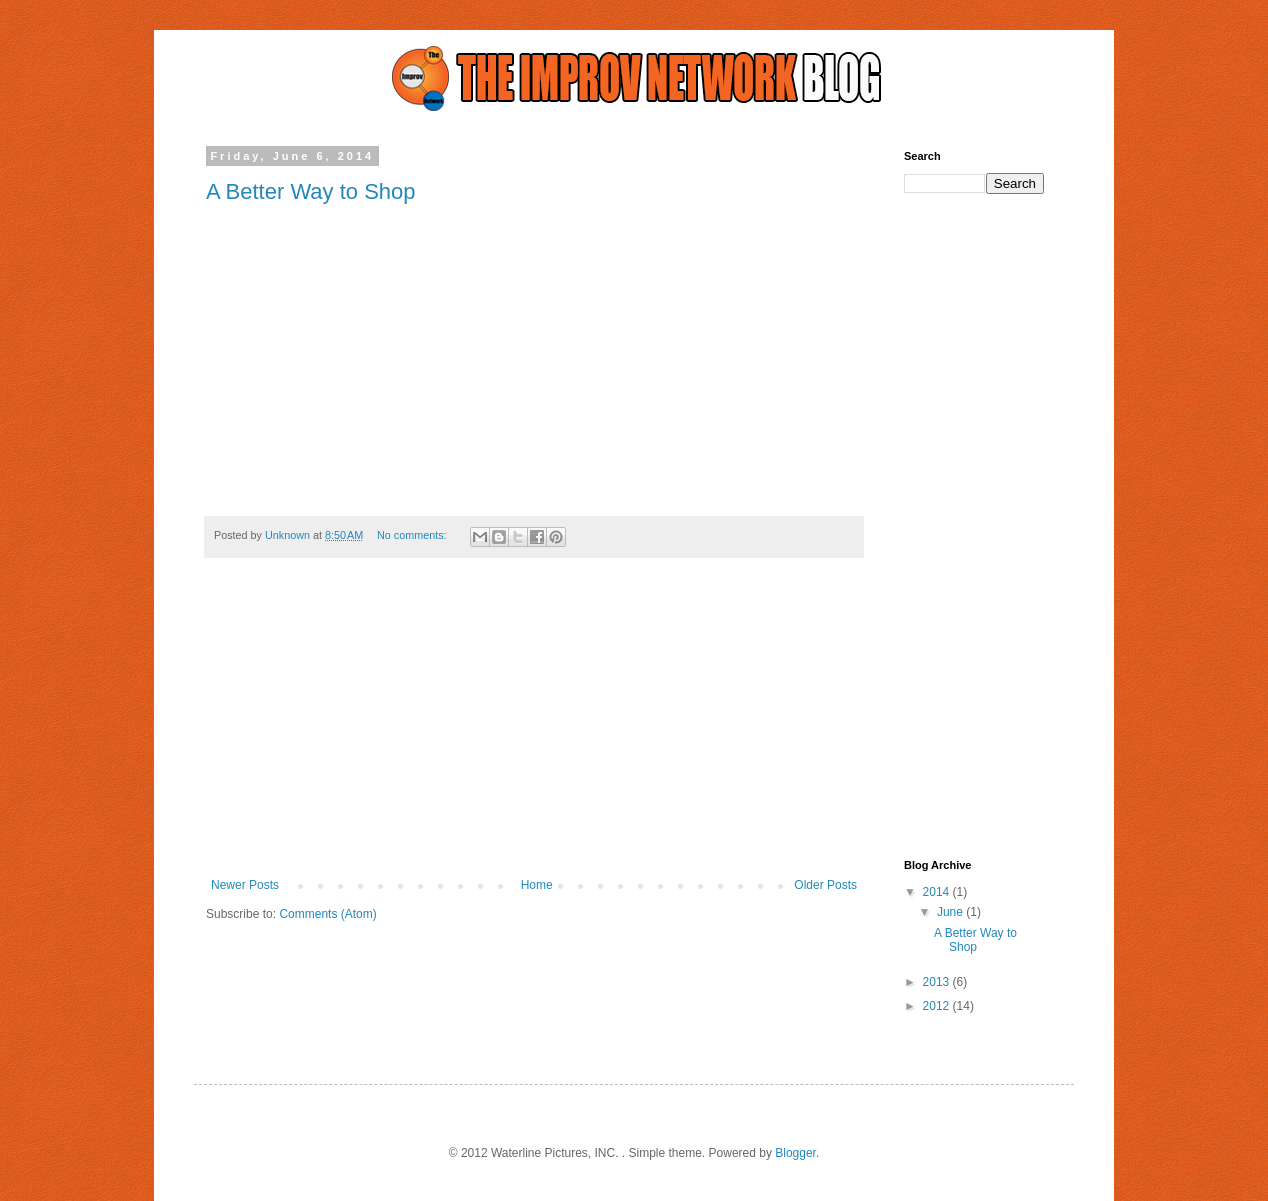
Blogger (795, 1153)
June (951, 912)
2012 (938, 1006)
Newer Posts (245, 885)
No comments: (413, 535)
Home (537, 885)
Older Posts (825, 885)
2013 (938, 982)
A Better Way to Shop (311, 191)
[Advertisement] (534, 728)
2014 (938, 892)
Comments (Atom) (327, 914)
